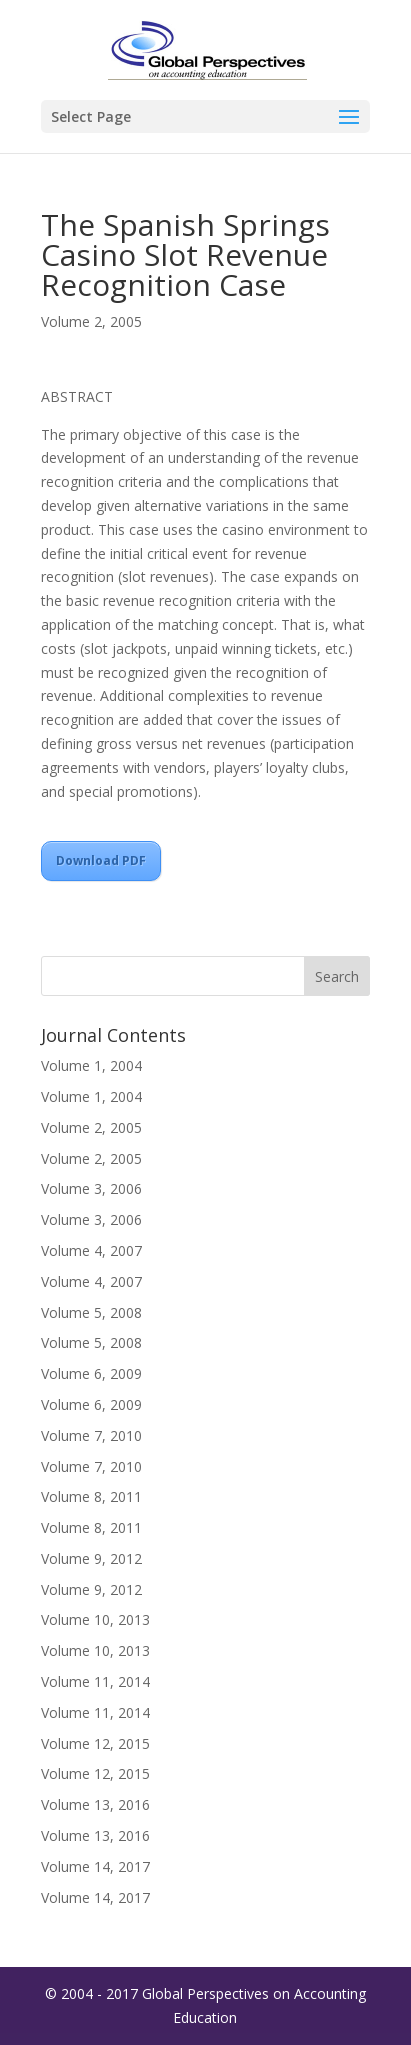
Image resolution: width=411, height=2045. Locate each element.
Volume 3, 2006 (91, 1188)
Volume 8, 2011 (91, 1496)
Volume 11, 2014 (95, 1681)
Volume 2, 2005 (91, 321)
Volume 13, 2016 (95, 1804)
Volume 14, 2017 (95, 1866)
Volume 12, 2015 (95, 1743)
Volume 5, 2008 (91, 1312)
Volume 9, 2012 (91, 1558)
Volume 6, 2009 (91, 1373)
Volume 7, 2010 (91, 1435)
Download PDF (101, 860)
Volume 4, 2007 (91, 1250)
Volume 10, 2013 (95, 1619)
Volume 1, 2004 (91, 1065)
